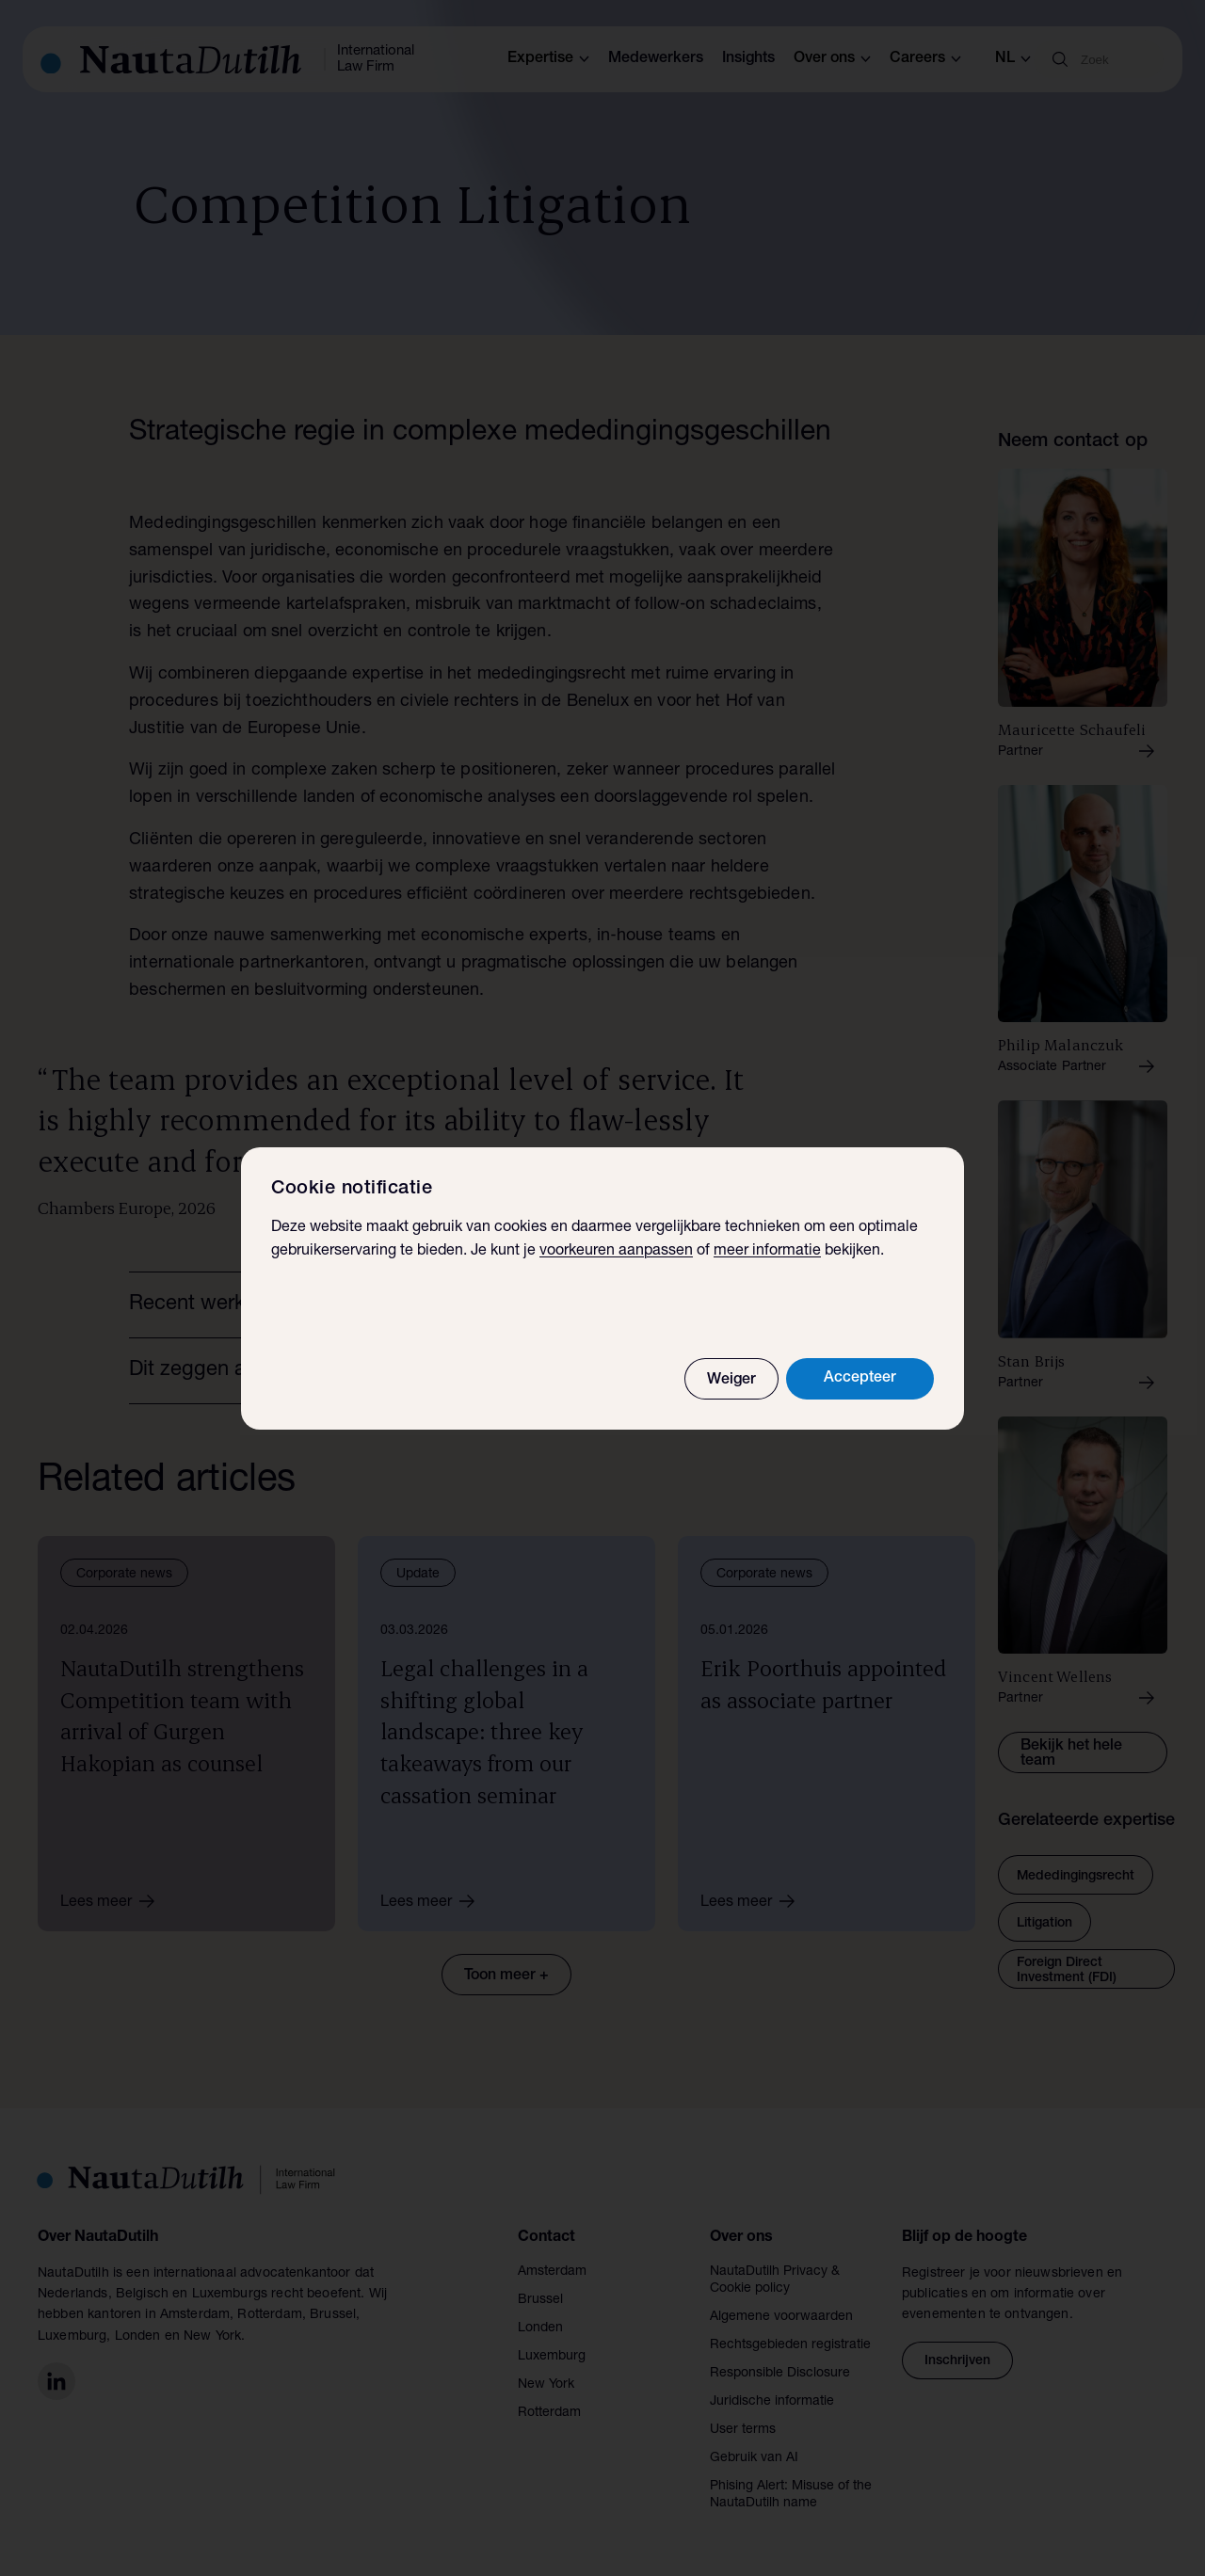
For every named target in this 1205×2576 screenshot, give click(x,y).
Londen (540, 2328)
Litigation (1044, 1923)
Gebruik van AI (754, 2458)
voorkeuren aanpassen (616, 1251)
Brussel (540, 2300)
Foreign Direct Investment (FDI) (1067, 1971)
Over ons (832, 59)
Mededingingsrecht (1075, 1876)
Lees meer (114, 1901)
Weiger (731, 1380)
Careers (925, 59)
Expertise (548, 59)
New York (546, 2385)
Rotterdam (549, 2413)
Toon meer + (506, 1976)
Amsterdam (552, 2272)
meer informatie (767, 1251)
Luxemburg (552, 2356)
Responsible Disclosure (780, 2373)
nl (1013, 59)
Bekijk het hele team (1071, 1754)
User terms (743, 2430)
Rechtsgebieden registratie (790, 2345)
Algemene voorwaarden (781, 2317)
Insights (748, 59)
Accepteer (860, 1378)
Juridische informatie (772, 2401)
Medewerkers (655, 59)
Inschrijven (957, 2361)
